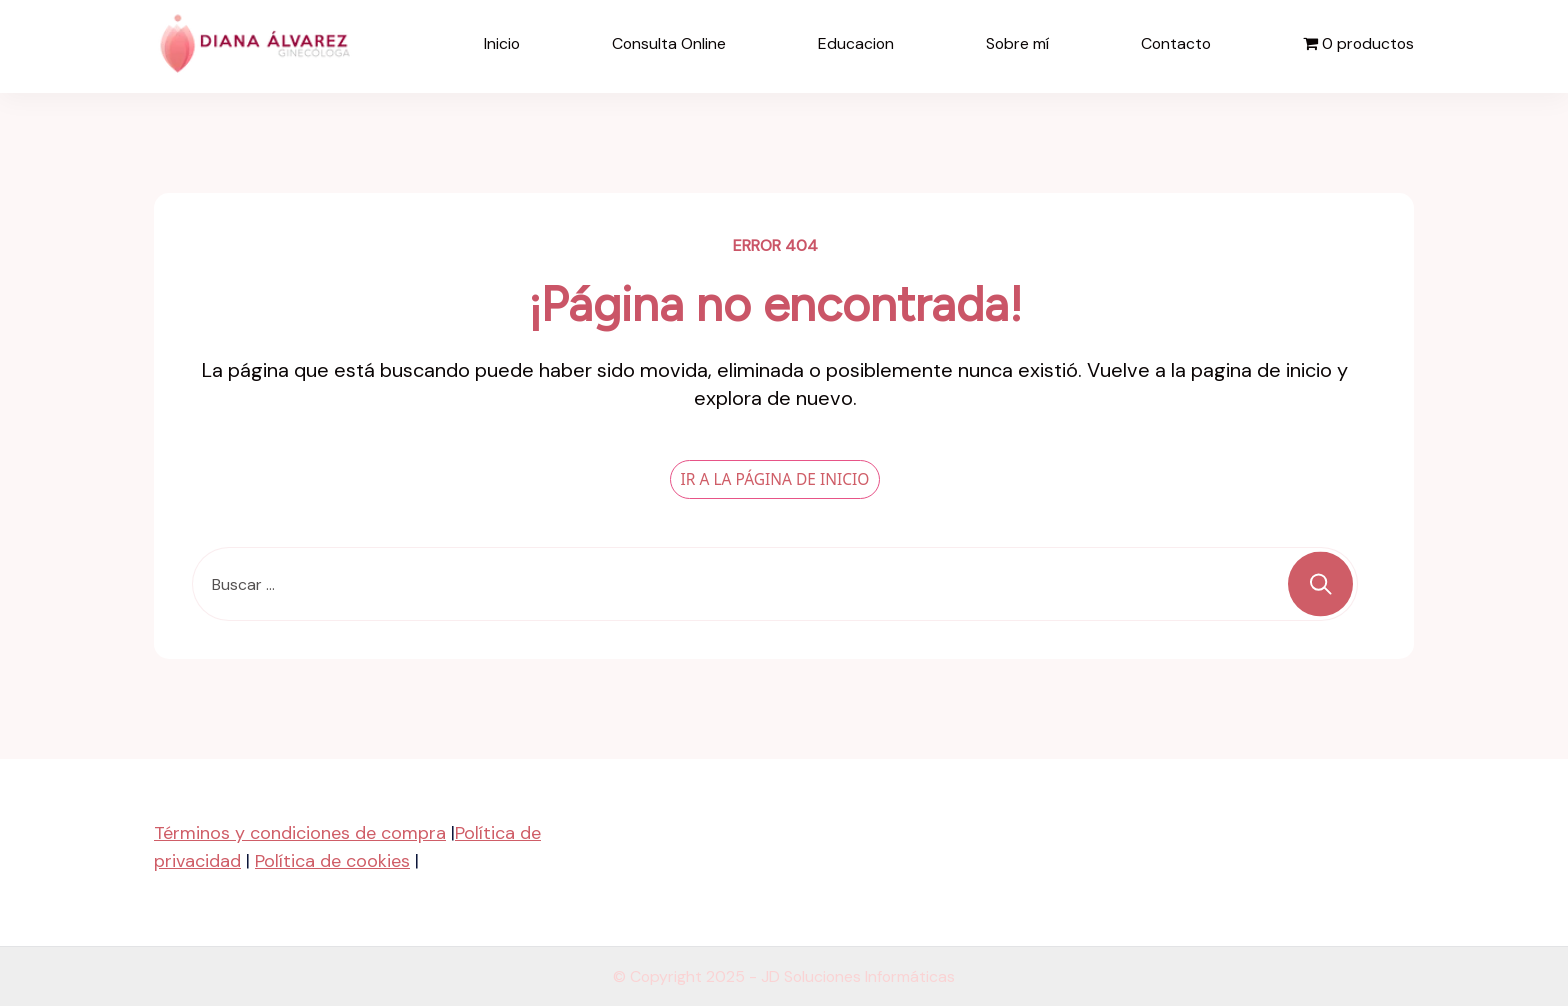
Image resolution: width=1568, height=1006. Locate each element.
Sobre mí (1017, 43)
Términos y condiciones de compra (300, 832)
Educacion (856, 43)
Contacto (1176, 43)
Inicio (502, 43)
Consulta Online (669, 43)
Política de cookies (332, 860)
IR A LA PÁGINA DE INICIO (775, 478)
